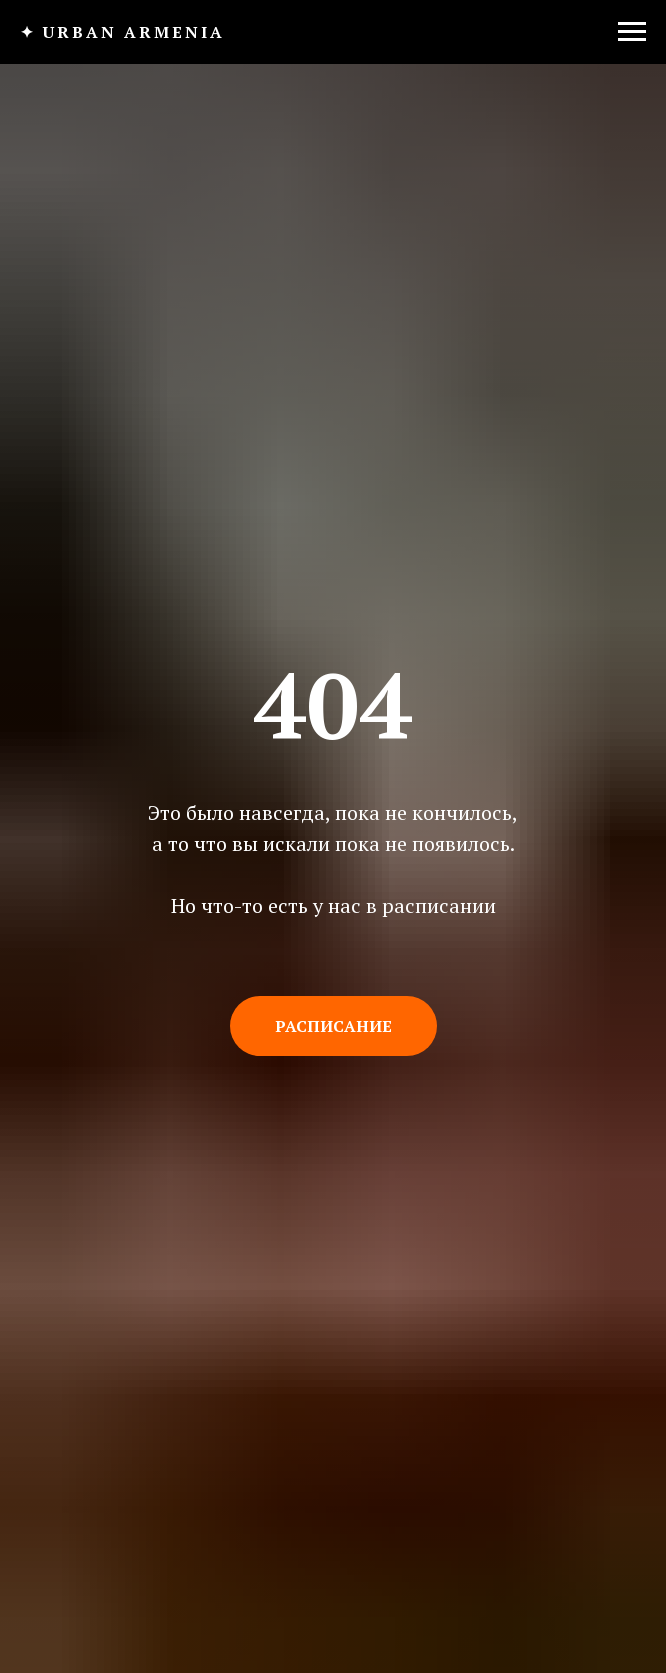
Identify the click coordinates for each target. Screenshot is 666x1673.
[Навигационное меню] (632, 32)
